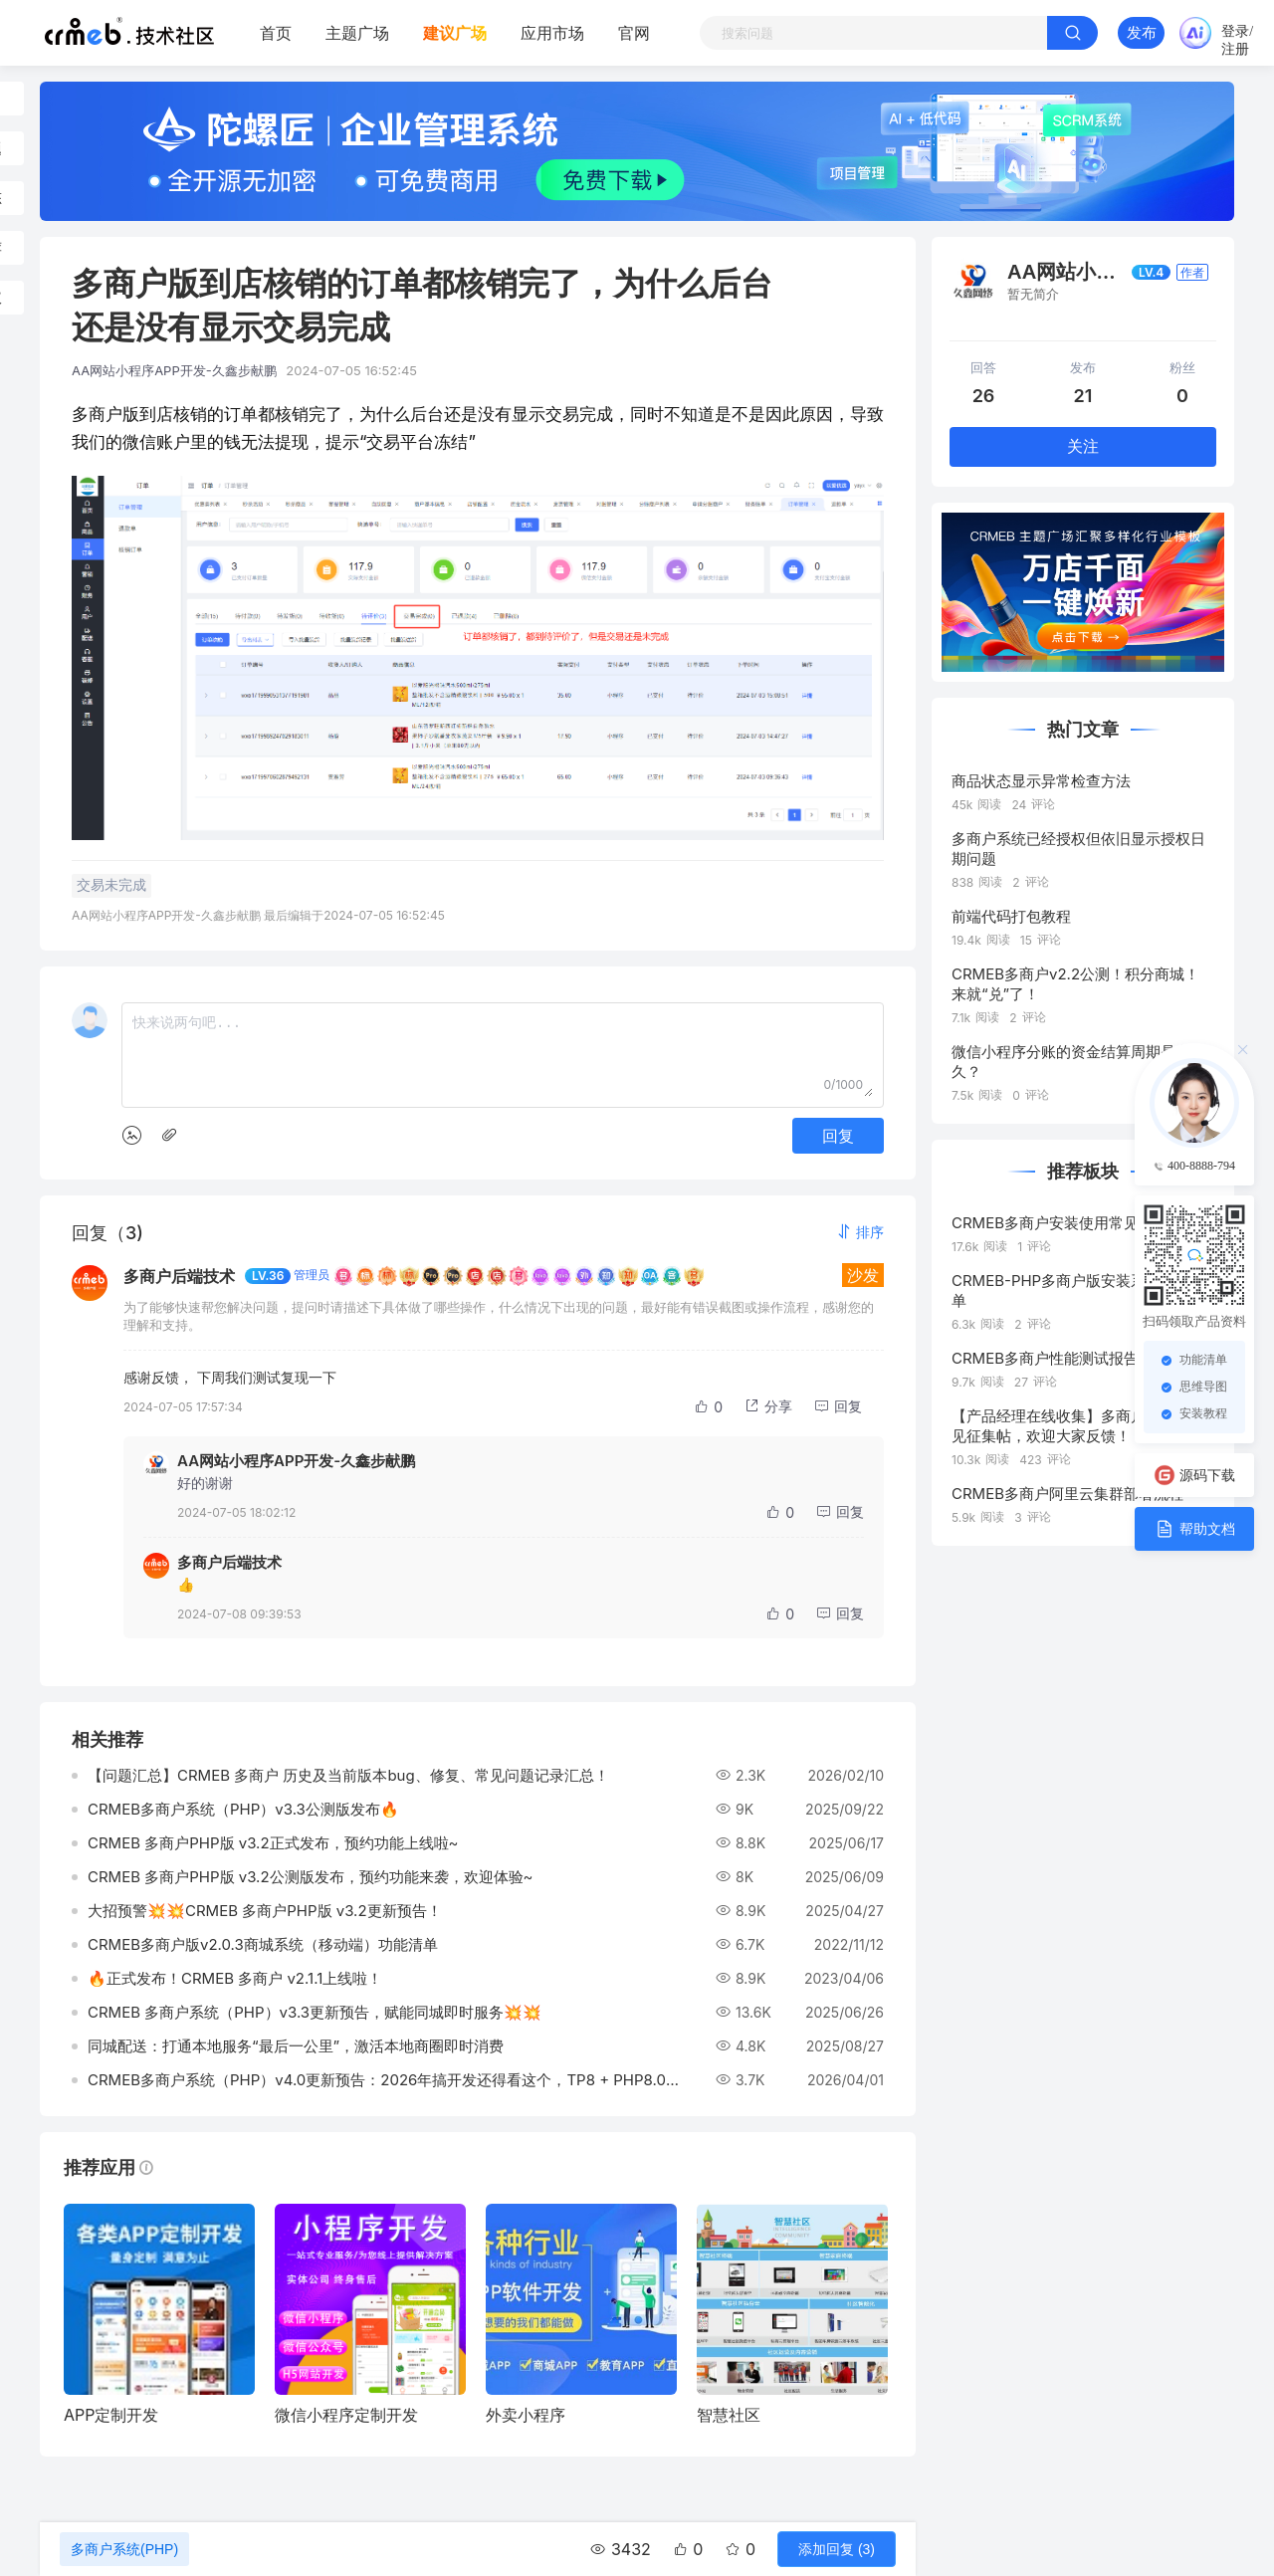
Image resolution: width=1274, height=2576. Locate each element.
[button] (860, 1231)
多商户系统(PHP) (124, 2549)
